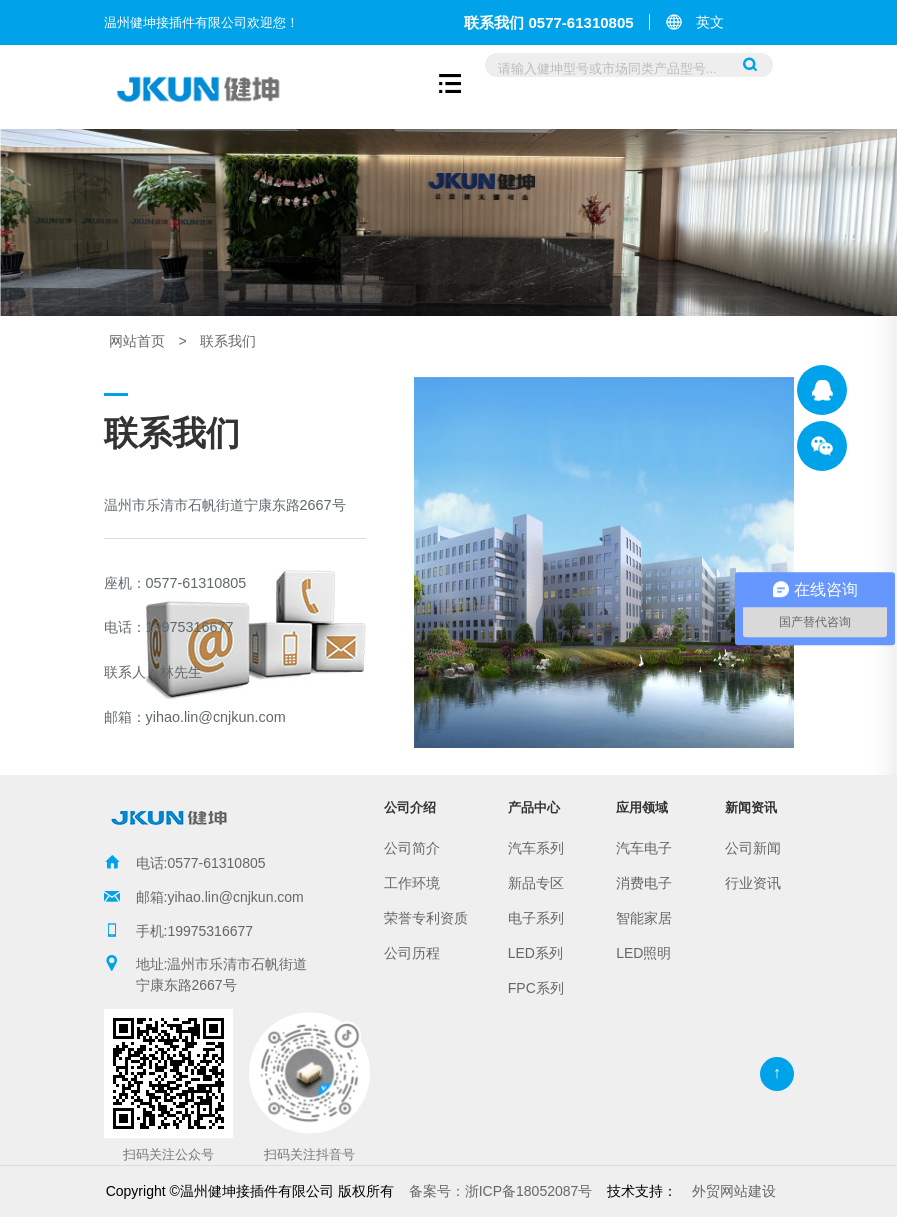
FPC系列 (536, 988)
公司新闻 (753, 848)
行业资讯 (753, 883)
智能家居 (644, 918)
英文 (710, 22)
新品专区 (536, 883)
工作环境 (412, 883)
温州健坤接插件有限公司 (822, 390)
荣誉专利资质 (426, 918)
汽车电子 (644, 848)
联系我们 (228, 341)
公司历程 (412, 953)
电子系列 (536, 918)
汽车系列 (536, 848)
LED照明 (643, 953)
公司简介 (412, 848)
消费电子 (644, 883)
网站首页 (137, 341)
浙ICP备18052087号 (501, 1191)
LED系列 (535, 953)
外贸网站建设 (734, 1191)
